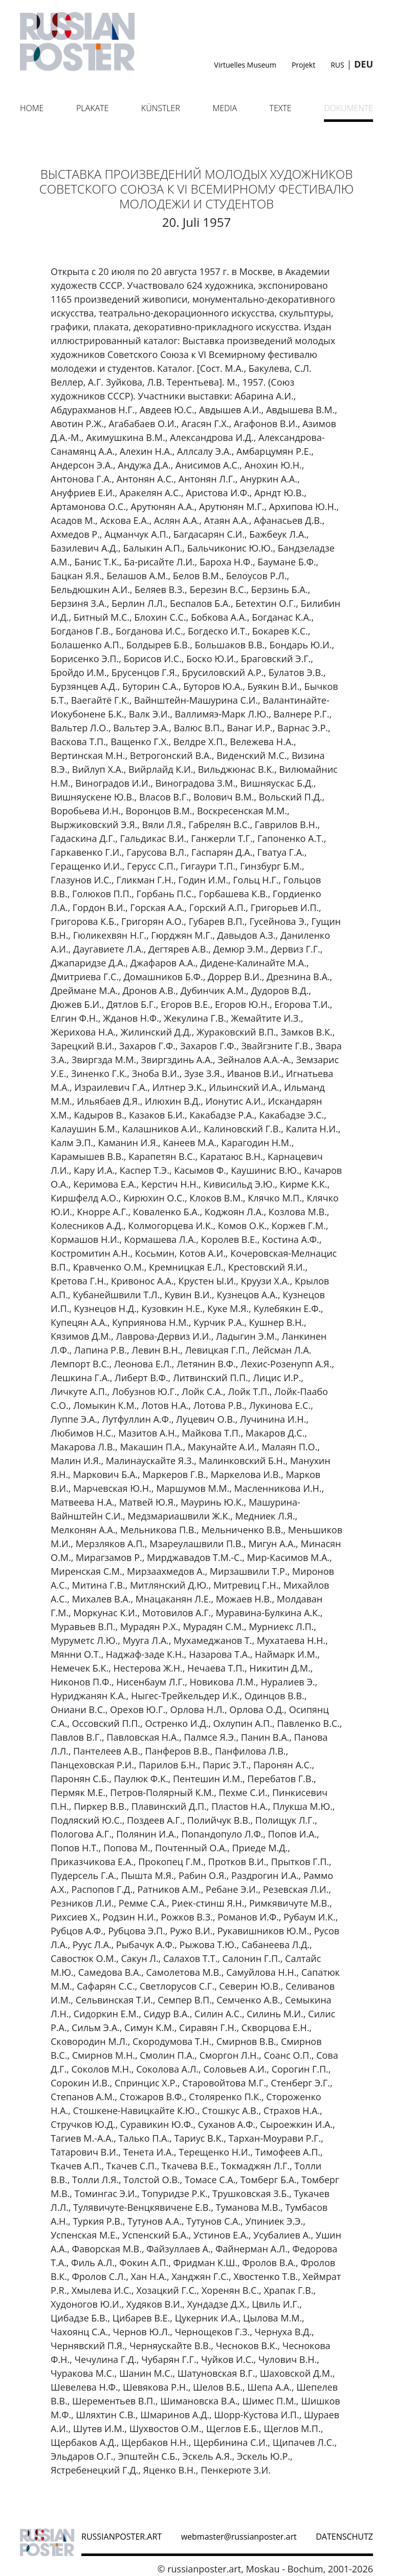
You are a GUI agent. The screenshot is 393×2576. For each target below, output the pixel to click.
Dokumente (348, 108)
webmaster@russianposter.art (239, 2536)
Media (224, 108)
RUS (337, 65)
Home (31, 108)
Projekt (303, 65)
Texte (281, 108)
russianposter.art (121, 2536)
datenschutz (344, 2536)
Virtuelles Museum (245, 65)
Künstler (160, 108)
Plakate (92, 108)
